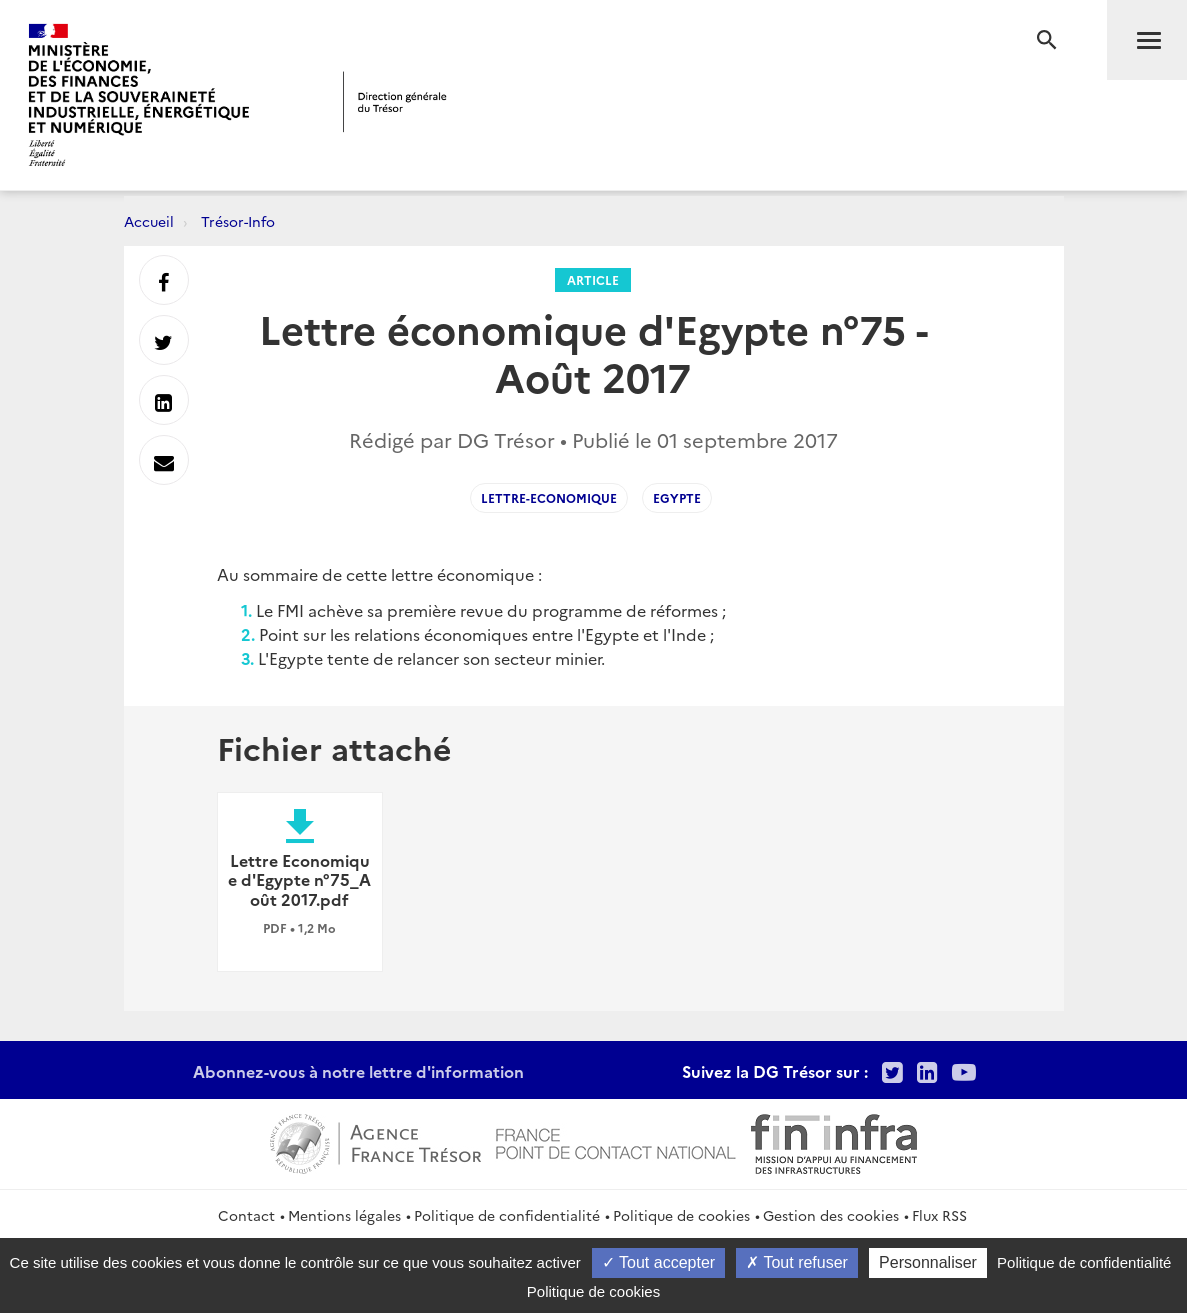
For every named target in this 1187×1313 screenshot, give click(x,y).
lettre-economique (549, 497)
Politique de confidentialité (507, 1215)
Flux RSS (939, 1215)
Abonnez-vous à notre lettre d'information (358, 1071)
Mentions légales (344, 1215)
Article (593, 279)
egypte (677, 497)
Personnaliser (928, 1262)
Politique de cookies (681, 1215)
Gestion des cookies (831, 1215)
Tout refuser (797, 1262)
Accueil (149, 221)
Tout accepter (658, 1262)
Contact (246, 1215)
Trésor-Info (238, 221)
